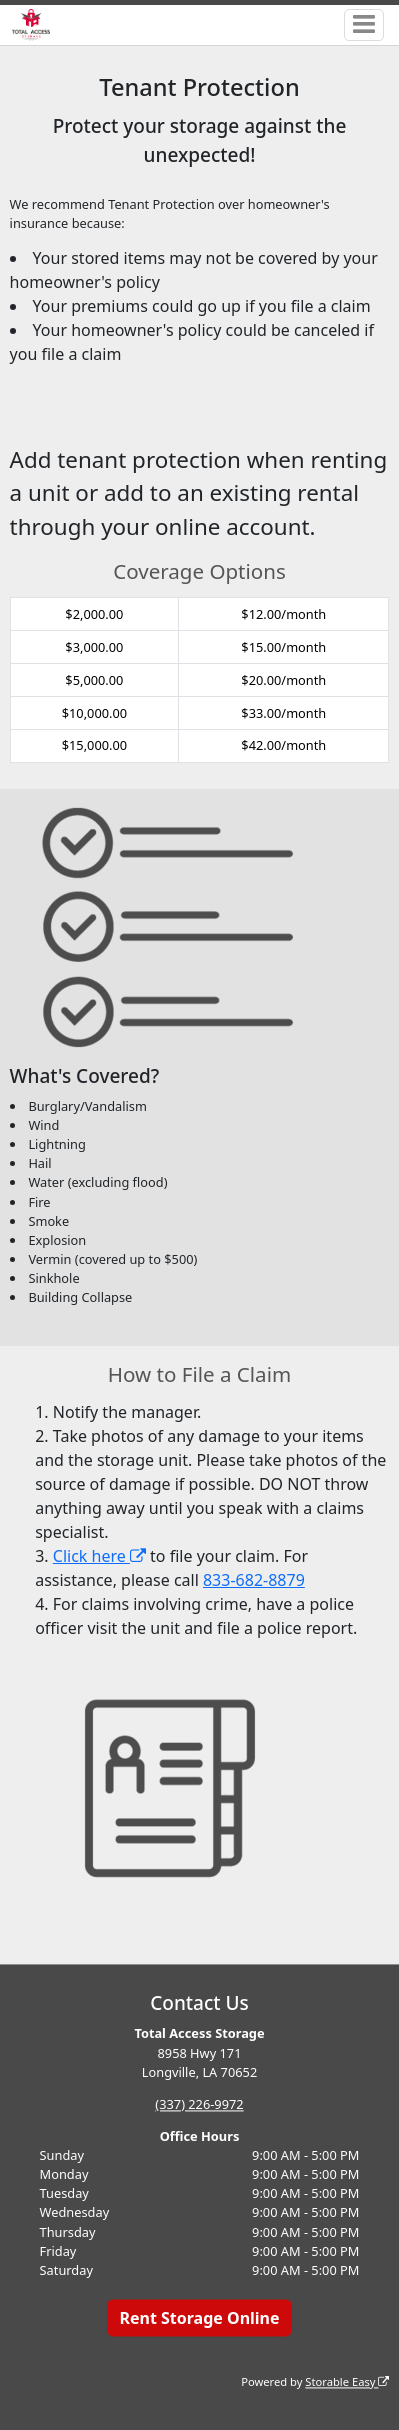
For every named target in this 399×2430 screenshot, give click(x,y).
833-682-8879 (254, 1580)
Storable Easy (347, 2381)
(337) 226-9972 (199, 2104)
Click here (99, 1556)
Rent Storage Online (199, 2318)
